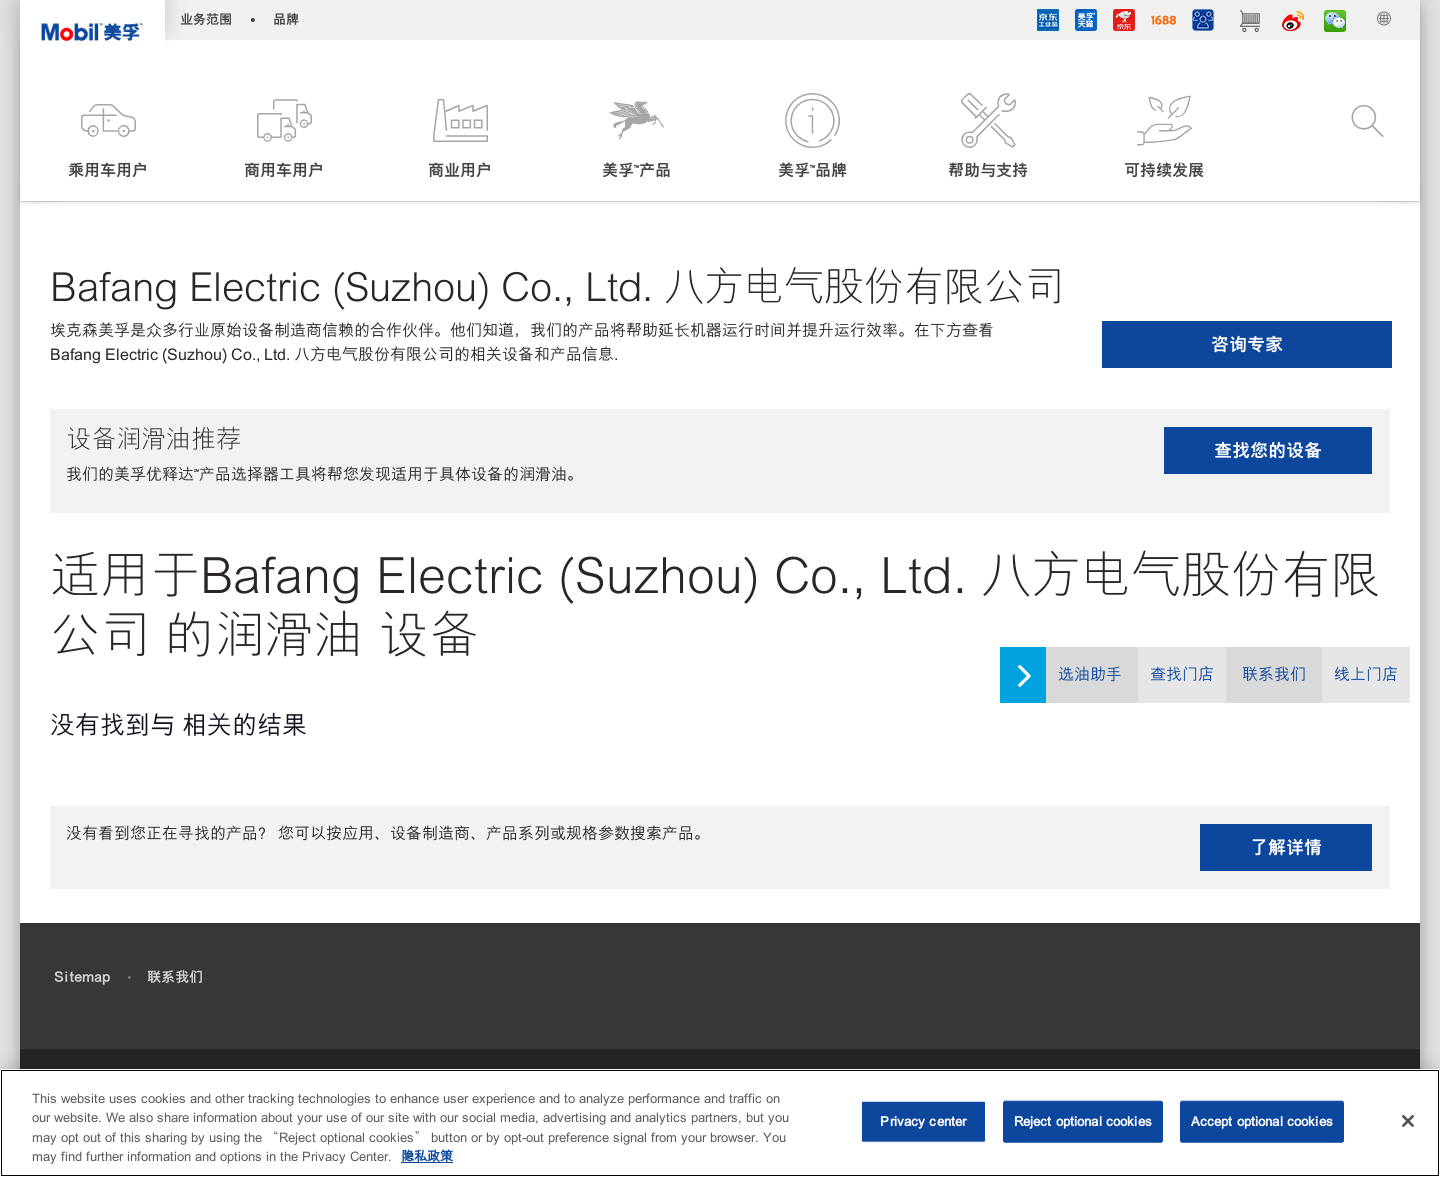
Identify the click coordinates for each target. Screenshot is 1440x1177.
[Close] (1408, 1121)
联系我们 (1274, 674)
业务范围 (206, 19)
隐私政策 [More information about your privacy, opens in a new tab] (427, 1156)
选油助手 (1090, 674)
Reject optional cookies (1083, 1121)
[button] (108, 137)
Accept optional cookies (1262, 1121)
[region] (720, 1123)
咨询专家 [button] (1247, 344)
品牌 (286, 19)
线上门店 (1366, 674)
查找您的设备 (1268, 450)
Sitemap (82, 977)
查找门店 (1182, 674)
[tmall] (1086, 23)
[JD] (1124, 23)
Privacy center (923, 1121)
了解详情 (1286, 847)
